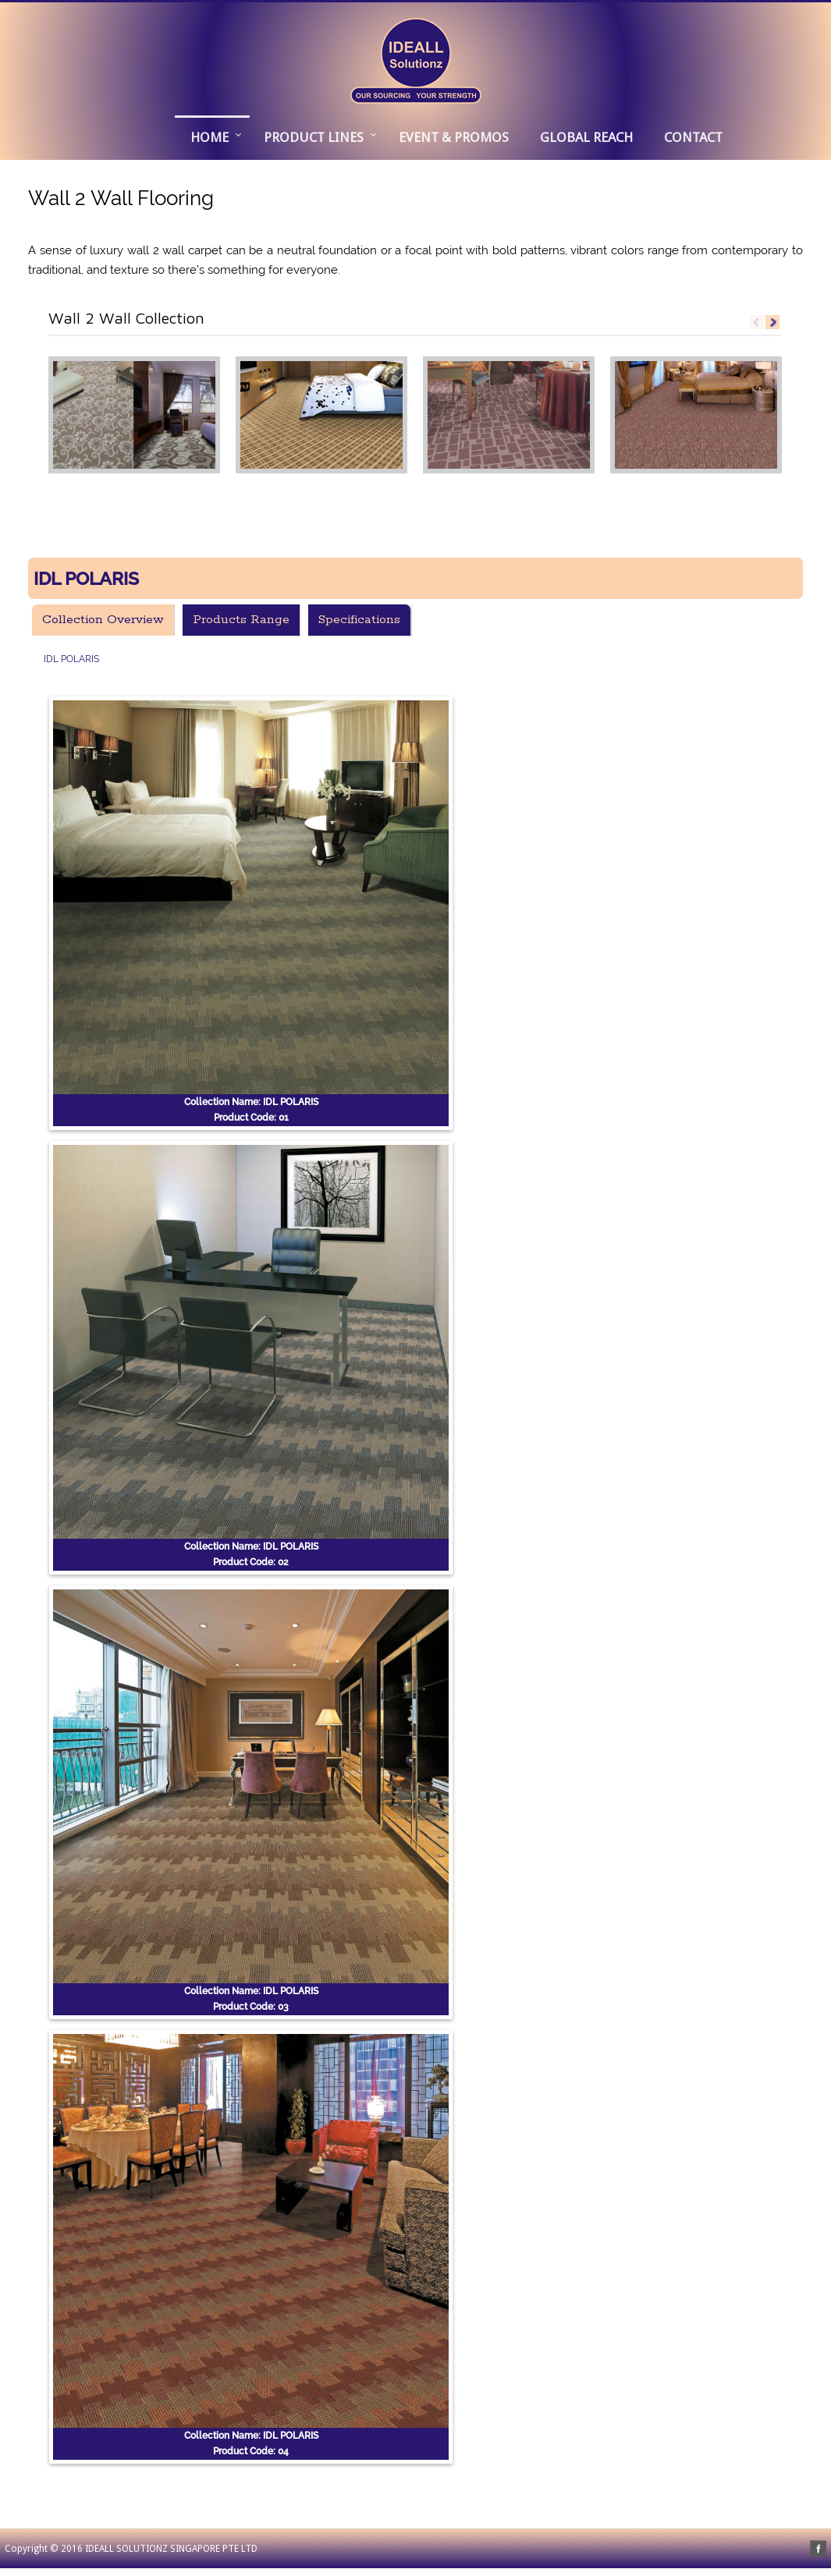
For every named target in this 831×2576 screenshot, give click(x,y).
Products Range (241, 619)
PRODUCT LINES (314, 137)
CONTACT (693, 137)
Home (209, 137)
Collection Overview (103, 619)
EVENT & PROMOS (454, 137)
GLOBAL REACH (586, 137)
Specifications (359, 619)
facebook (818, 2548)
